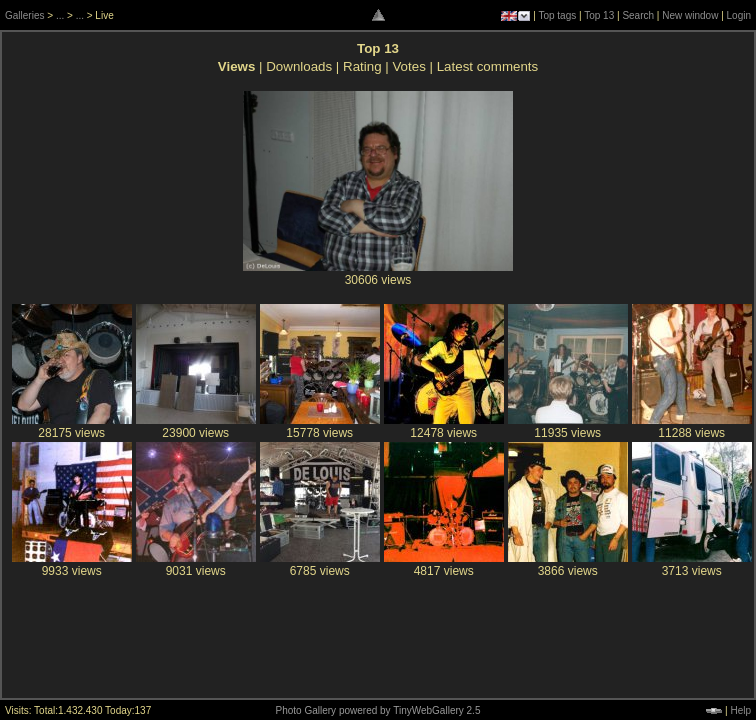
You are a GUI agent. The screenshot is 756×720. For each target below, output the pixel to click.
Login (739, 15)
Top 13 (599, 15)
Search (638, 15)
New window (690, 15)
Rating (362, 66)
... (60, 15)
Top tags (557, 15)
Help (740, 710)
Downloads (299, 66)
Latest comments (487, 66)
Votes (408, 66)
